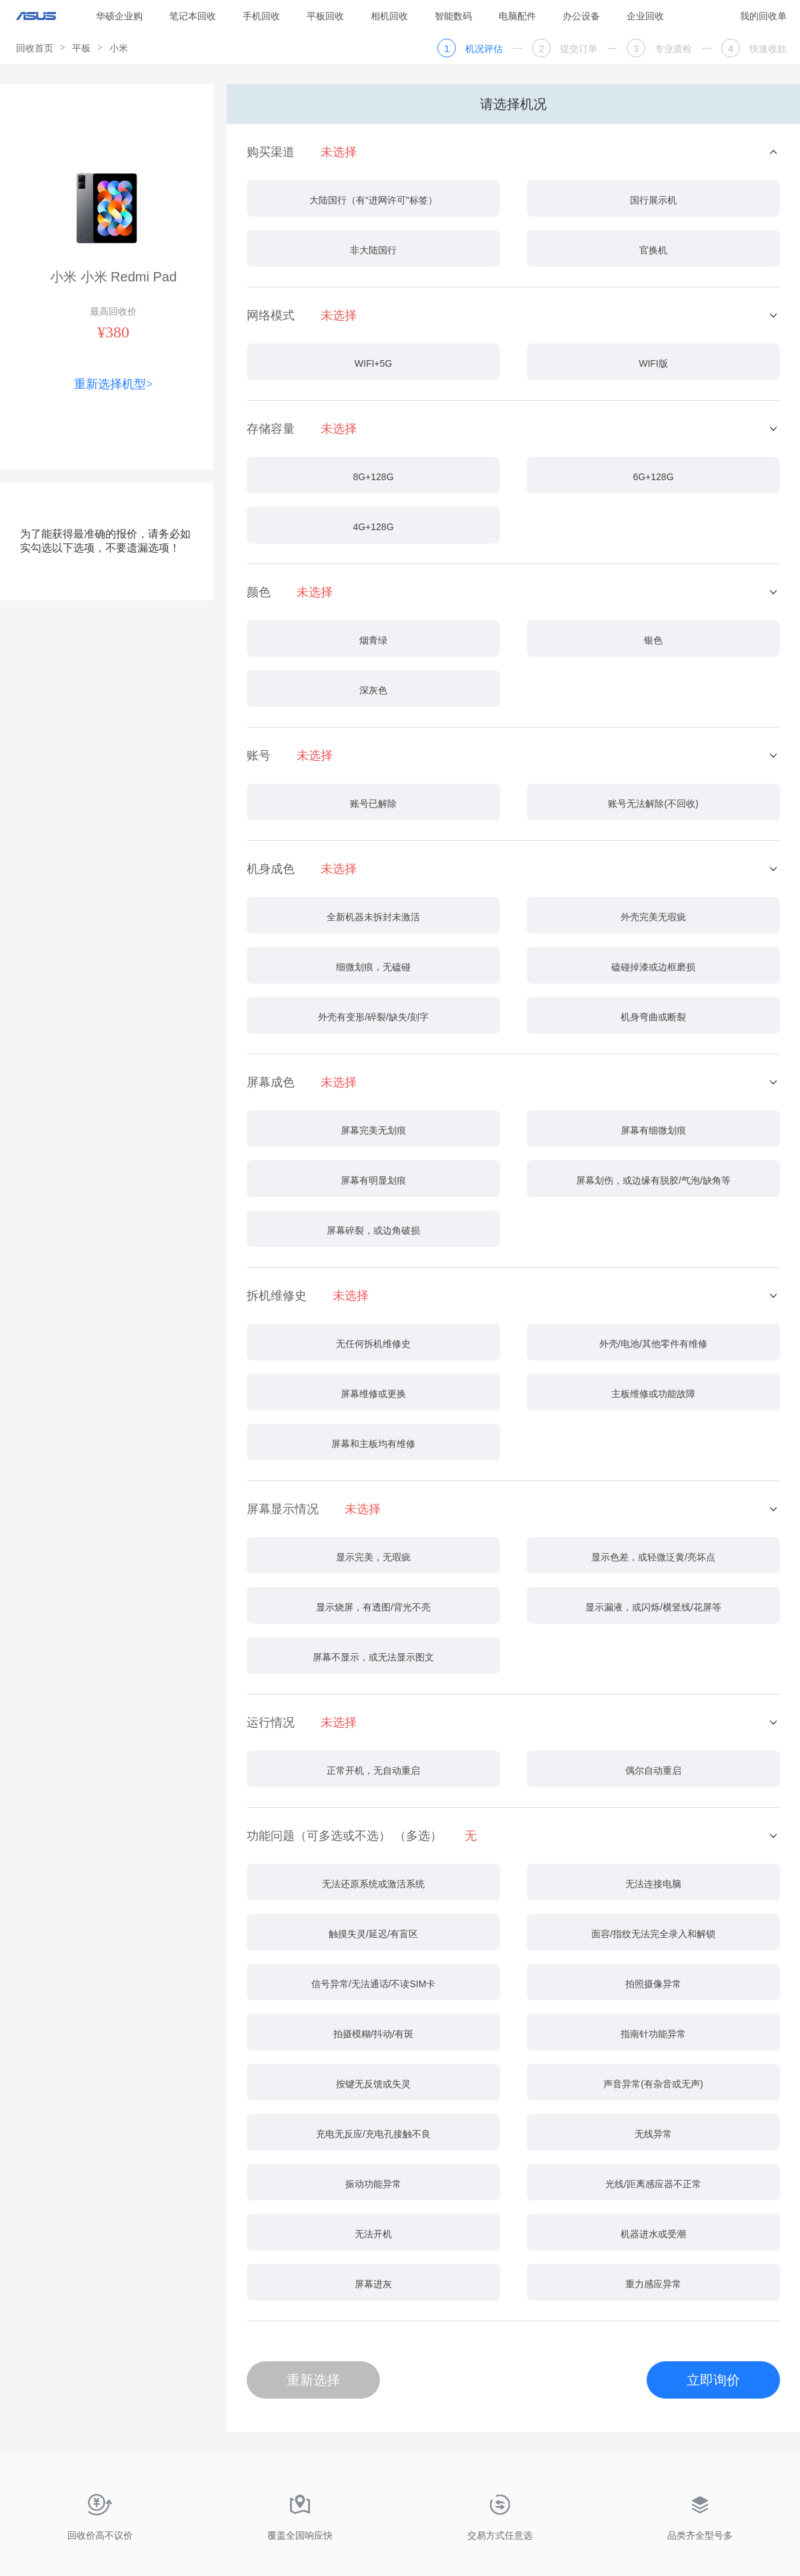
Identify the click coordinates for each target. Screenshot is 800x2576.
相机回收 (389, 16)
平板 (81, 48)
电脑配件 (517, 16)
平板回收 (325, 16)
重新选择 (313, 2380)
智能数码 (453, 16)
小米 (118, 48)
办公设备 (581, 16)
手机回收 (261, 16)
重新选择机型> (113, 384)
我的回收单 (763, 16)
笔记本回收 (192, 16)
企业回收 (645, 16)
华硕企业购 (119, 16)
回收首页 (34, 48)
